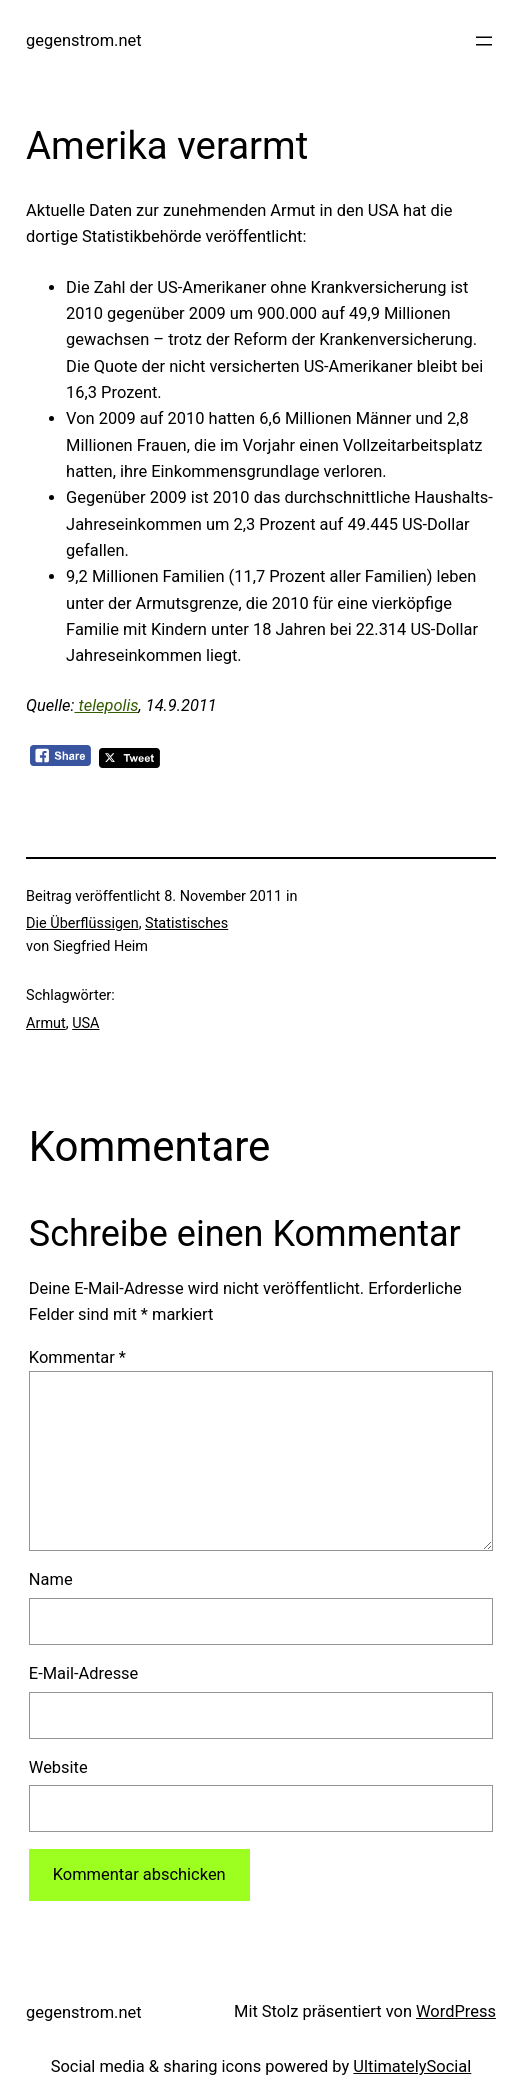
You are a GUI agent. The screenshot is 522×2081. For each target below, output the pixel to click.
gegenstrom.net (84, 40)
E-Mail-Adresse (84, 1673)
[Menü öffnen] (484, 41)
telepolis (106, 705)
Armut (46, 1023)
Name (51, 1579)
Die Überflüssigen (82, 923)
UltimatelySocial (412, 2066)
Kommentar (77, 1357)
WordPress (456, 2011)
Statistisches (186, 923)
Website (58, 1767)
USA (85, 1023)
